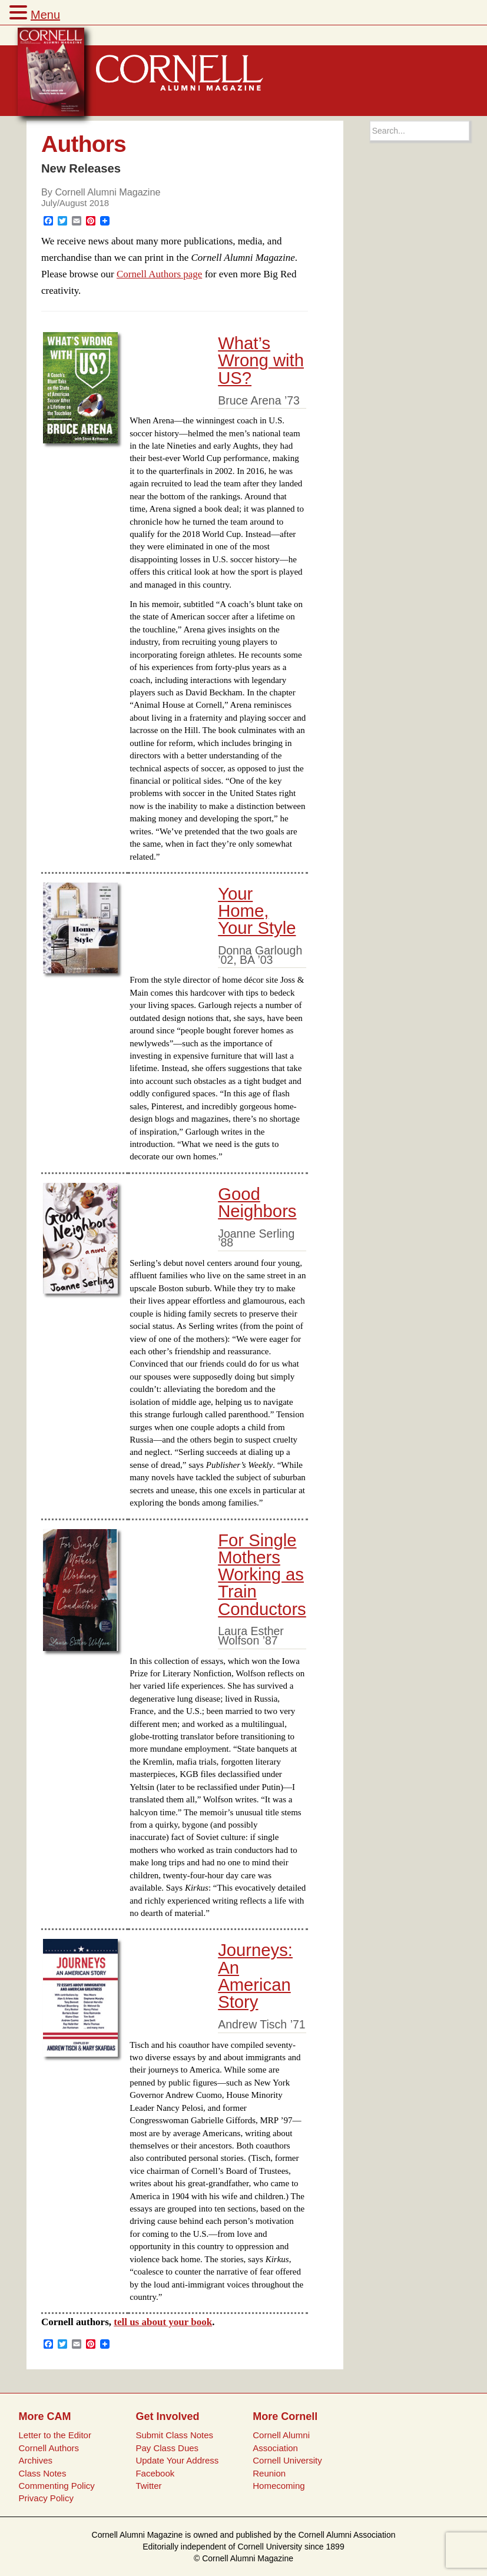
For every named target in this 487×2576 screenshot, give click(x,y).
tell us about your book (163, 2322)
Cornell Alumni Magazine (107, 192)
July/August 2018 (75, 203)
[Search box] (419, 131)
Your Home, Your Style (257, 911)
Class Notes (43, 2473)
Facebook (154, 2473)
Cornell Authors (49, 2448)
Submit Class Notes (174, 2435)
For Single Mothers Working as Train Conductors (262, 1575)
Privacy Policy (46, 2498)
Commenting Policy (57, 2486)
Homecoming (278, 2486)
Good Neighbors (257, 1203)
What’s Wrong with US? (261, 361)
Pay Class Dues (166, 2448)
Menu (45, 14)
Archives (36, 2460)
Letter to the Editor (55, 2435)
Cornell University (287, 2460)
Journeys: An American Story (255, 1976)
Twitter (148, 2486)
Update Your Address (176, 2460)
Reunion (269, 2473)
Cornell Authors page (159, 274)
